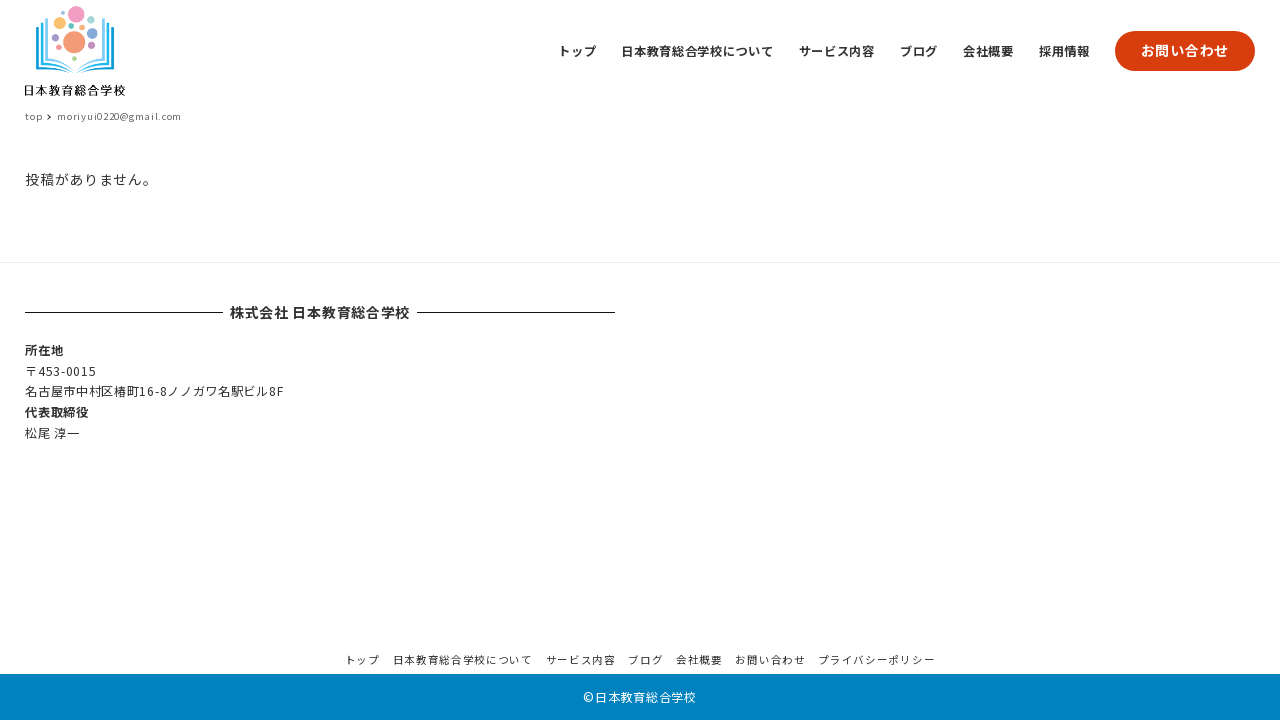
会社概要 (699, 659)
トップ (362, 659)
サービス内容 (581, 659)
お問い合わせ (1185, 50)
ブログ (645, 659)
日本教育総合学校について (463, 659)
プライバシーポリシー (876, 659)
